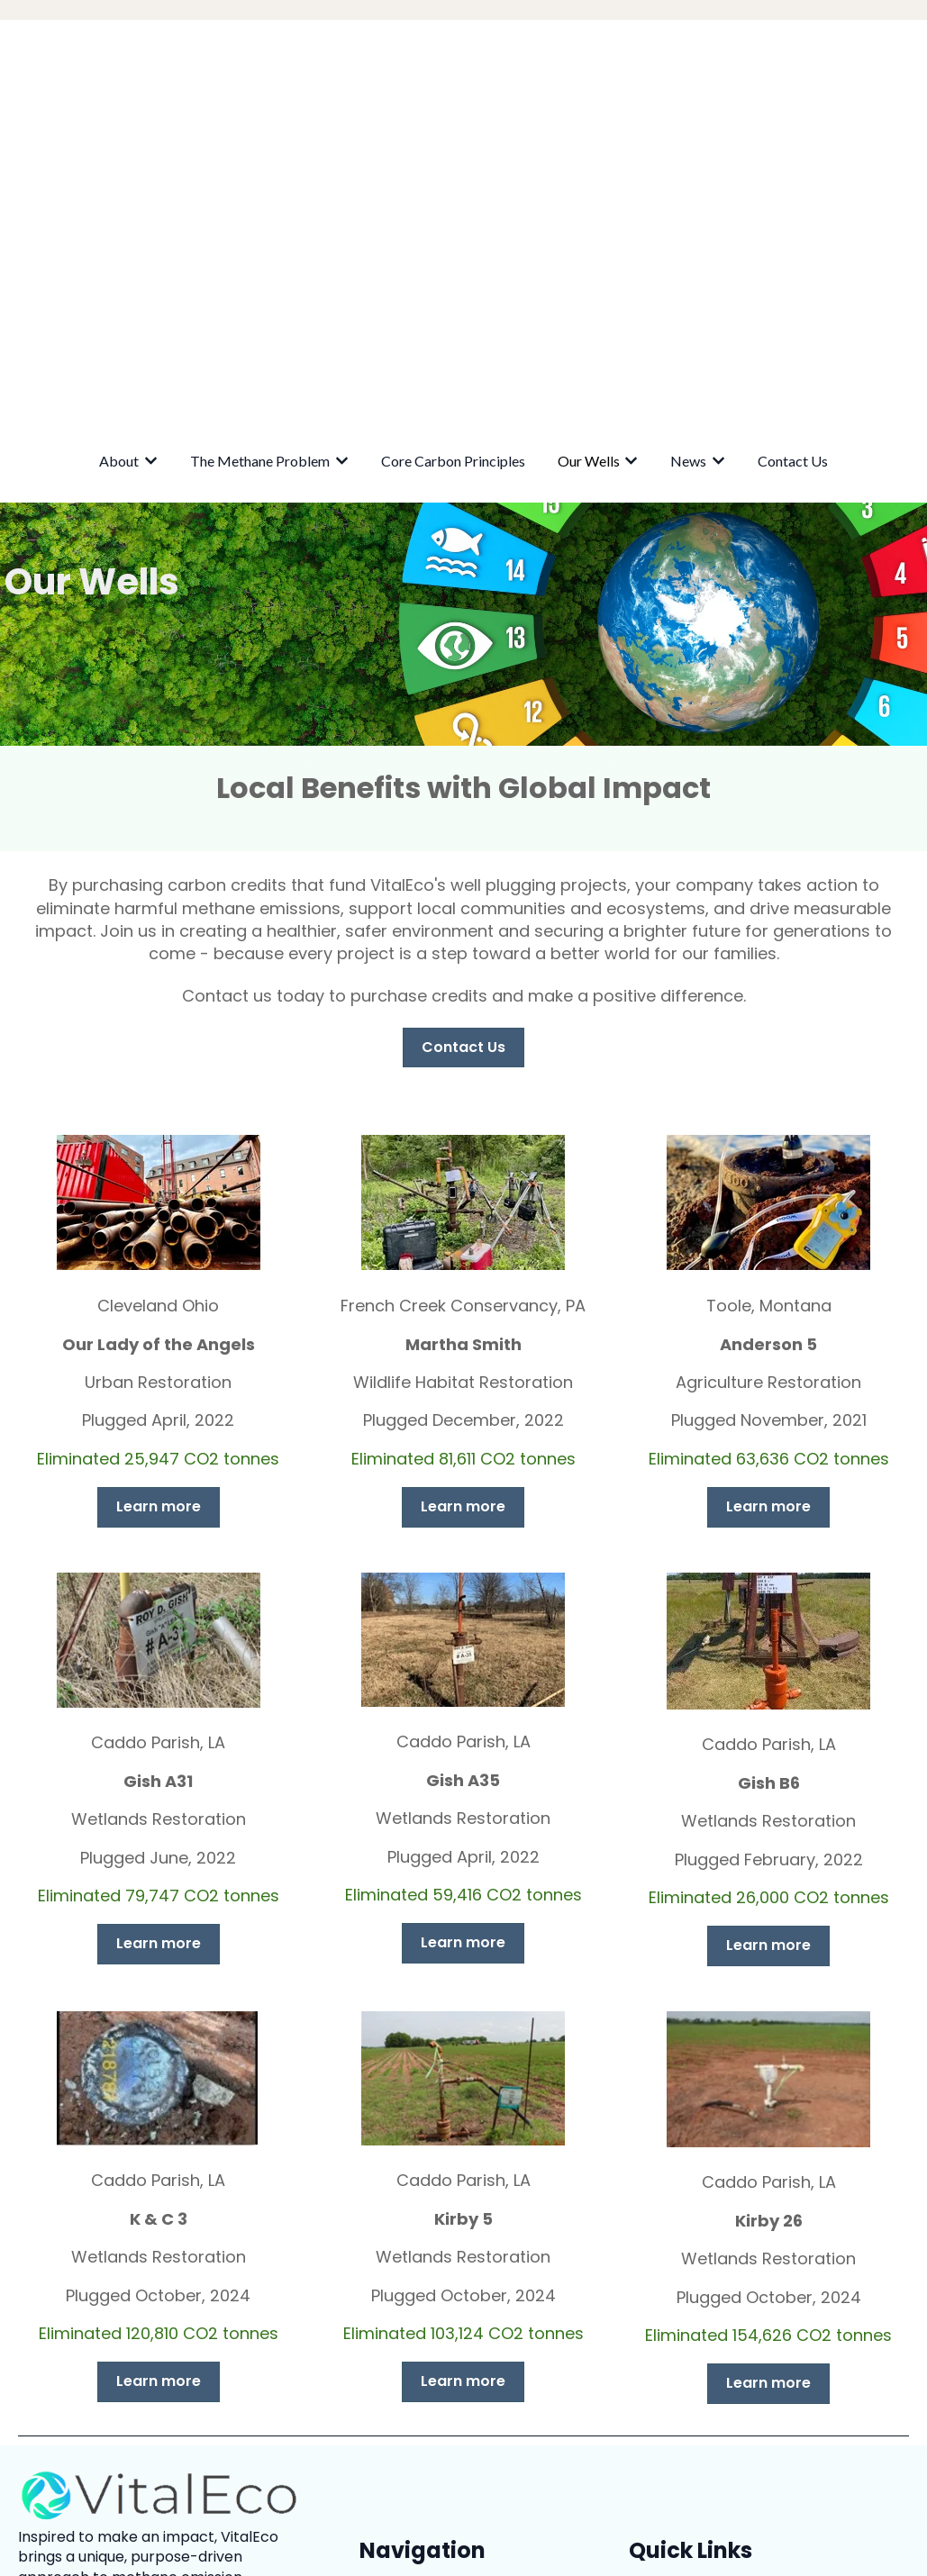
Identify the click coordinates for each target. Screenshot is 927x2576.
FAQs (647, 2456)
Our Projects (673, 2416)
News (688, 158)
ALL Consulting (703, 2314)
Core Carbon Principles (453, 158)
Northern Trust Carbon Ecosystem (775, 2290)
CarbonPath (697, 2338)
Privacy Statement (695, 2376)
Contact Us (793, 158)
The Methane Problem (260, 158)
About (119, 158)
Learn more (158, 1203)
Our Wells (589, 158)
